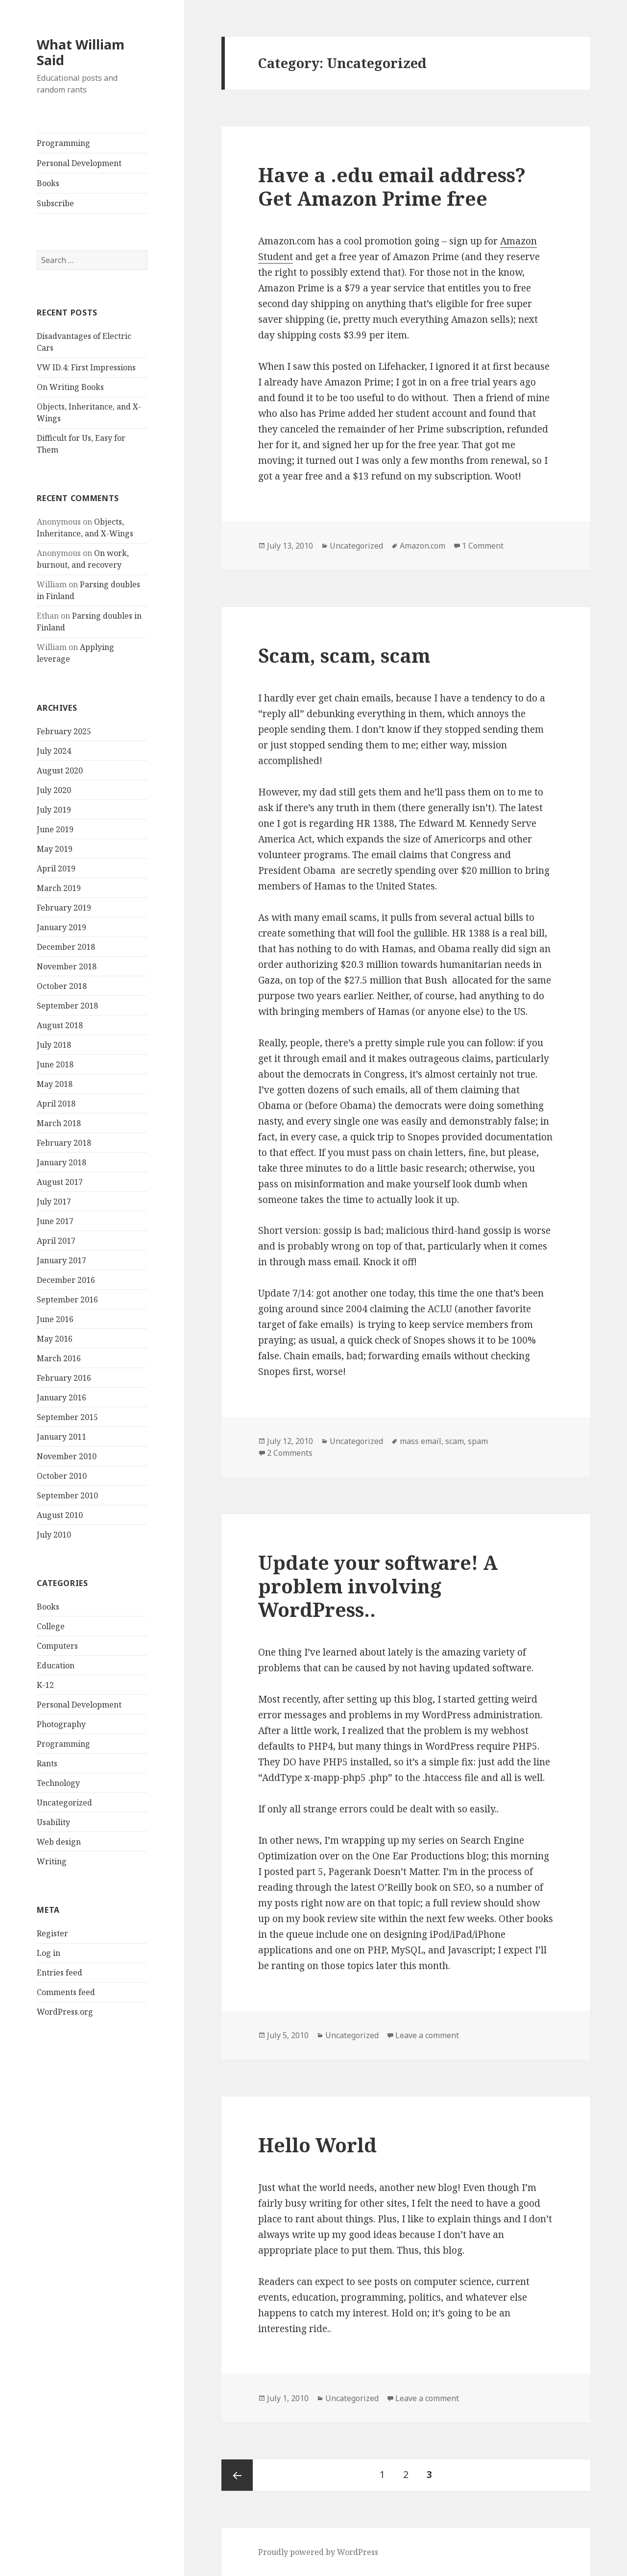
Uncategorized (64, 1802)
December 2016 (66, 1280)
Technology (58, 1783)
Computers (57, 1645)
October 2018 (62, 986)
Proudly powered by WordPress (318, 2552)
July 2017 (54, 1201)
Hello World (317, 2145)
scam (454, 1441)
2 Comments (290, 1452)
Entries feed (59, 1972)
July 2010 (54, 1534)
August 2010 (60, 1515)
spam (478, 1441)
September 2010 (67, 1495)
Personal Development (79, 163)
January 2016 (61, 1397)
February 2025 (64, 731)
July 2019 (54, 809)
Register (52, 1933)
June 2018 (55, 1064)
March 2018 (59, 1123)
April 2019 (56, 868)
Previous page (237, 2475)
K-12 (45, 1685)
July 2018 (54, 1044)
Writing (52, 1861)
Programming (63, 143)
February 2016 (64, 1377)
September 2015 (67, 1417)
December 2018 (66, 946)
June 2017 (55, 1221)
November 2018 (66, 966)
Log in (48, 1953)
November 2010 (66, 1456)
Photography (61, 1724)
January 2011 (61, 1436)
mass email (420, 1441)
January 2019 (61, 927)
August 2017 (60, 1182)
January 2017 (61, 1260)
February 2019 (64, 907)
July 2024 (54, 751)
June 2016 (55, 1319)
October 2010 (62, 1475)
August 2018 (60, 1025)
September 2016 (67, 1299)
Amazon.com (422, 545)
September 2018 (67, 1005)
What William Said (80, 52)
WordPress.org (65, 2011)
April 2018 (56, 1103)
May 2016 (54, 1338)
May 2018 (54, 1084)
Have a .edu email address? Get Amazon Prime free (392, 186)
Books (48, 183)
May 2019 (54, 848)
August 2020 (60, 770)
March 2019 (59, 888)
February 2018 (64, 1142)
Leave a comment (427, 2035)
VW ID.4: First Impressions (86, 367)
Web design (59, 1841)
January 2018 (61, 1162)
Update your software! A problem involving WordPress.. (378, 1585)
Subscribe (55, 203)
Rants (47, 1763)
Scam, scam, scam (344, 655)
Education (55, 1665)
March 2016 (59, 1358)
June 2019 (55, 829)
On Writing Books (70, 387)
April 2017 (56, 1240)
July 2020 (54, 790)
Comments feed (66, 1992)
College (51, 1626)
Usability (53, 1822)
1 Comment (483, 545)
